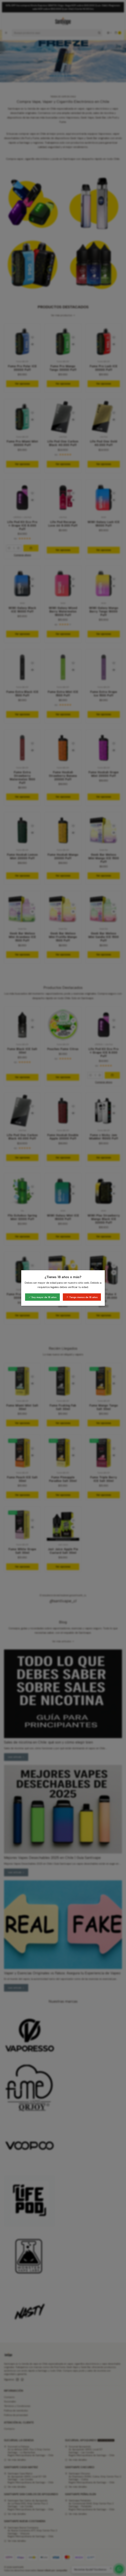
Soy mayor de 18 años (42, 1297)
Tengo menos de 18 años (82, 1297)
